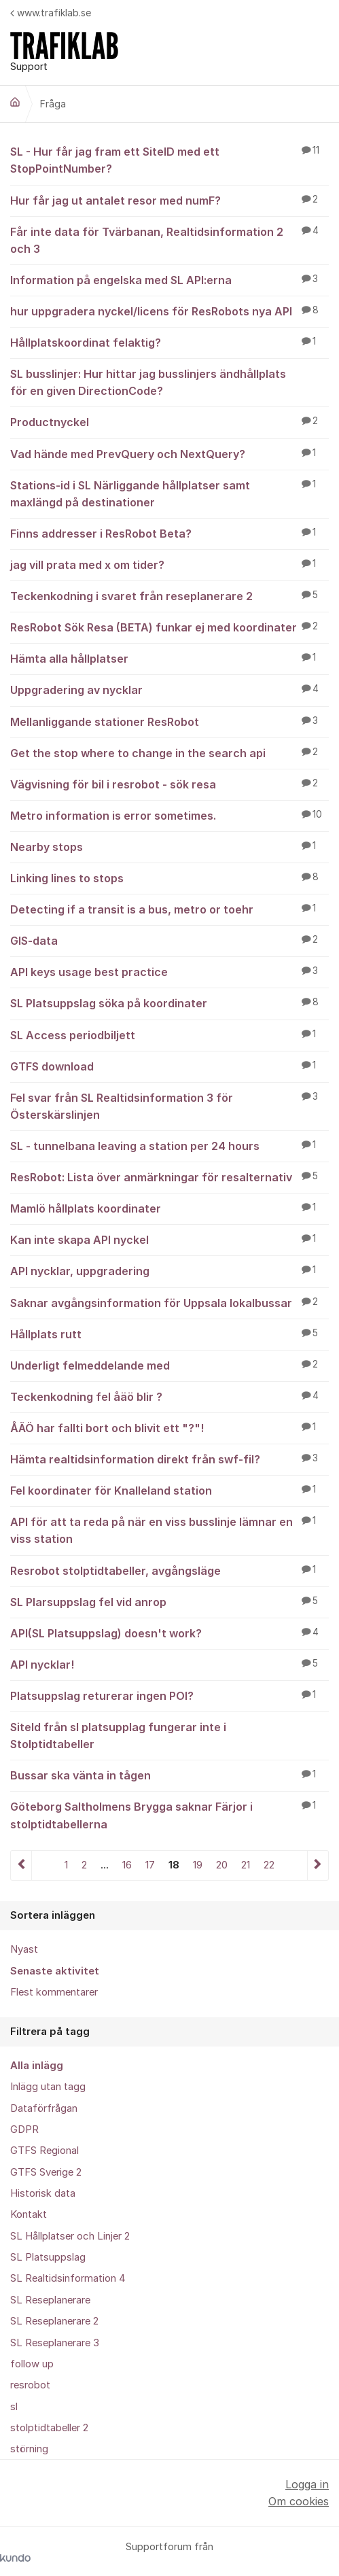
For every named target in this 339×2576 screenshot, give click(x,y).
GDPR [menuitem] (24, 2129)
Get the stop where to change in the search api (169, 752)
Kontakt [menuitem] (28, 2214)
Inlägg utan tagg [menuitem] (48, 2087)
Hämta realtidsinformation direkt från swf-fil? (169, 1458)
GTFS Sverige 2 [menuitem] (46, 2172)
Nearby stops (169, 846)
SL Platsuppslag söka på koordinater (169, 1002)
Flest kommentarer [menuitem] (54, 1992)
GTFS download (169, 1065)
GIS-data (169, 940)
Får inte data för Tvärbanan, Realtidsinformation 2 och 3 (169, 240)
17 (150, 1865)
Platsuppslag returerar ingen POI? (169, 1695)
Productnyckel (169, 421)
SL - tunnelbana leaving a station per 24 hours (169, 1145)
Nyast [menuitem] (24, 1949)
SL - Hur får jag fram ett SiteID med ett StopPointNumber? (169, 159)
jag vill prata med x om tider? (169, 564)
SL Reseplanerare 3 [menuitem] (54, 2343)
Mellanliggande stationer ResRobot (169, 721)
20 (222, 1865)
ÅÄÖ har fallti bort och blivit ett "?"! (169, 1427)
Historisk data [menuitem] (42, 2193)
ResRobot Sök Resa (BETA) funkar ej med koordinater (169, 626)
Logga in (307, 2484)
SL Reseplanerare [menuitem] (50, 2300)
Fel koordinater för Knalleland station (169, 1489)
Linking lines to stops (169, 877)
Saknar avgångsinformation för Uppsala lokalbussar (169, 1302)
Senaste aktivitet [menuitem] (54, 1971)
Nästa (317, 1865)
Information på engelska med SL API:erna (169, 279)
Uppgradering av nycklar (169, 689)
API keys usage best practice (169, 971)
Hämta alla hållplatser (169, 657)
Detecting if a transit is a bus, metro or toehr (169, 908)
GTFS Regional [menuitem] (44, 2150)
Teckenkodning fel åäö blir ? (169, 1396)
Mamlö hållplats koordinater (169, 1207)
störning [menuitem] (29, 2449)
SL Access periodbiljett (169, 1034)
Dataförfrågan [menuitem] (43, 2108)
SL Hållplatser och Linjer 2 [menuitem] (70, 2236)
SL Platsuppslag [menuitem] (48, 2257)
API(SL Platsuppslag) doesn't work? (169, 1632)
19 (197, 1865)
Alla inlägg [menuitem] (36, 2065)
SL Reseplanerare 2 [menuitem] (54, 2321)
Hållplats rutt (169, 1333)
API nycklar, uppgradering (169, 1270)
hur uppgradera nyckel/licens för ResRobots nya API (169, 310)
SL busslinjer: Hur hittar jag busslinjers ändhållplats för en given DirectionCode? (169, 382)
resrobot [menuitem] (30, 2385)
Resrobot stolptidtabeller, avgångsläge (169, 1570)
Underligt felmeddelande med (169, 1364)
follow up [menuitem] (32, 2364)
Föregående (21, 1865)
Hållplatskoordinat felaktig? (169, 341)
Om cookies (298, 2501)
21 (245, 1865)
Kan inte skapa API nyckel (169, 1239)
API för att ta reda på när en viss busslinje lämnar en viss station (169, 1530)
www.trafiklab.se (50, 12)
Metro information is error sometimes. (169, 814)
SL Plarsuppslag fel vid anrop (169, 1601)
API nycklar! (169, 1663)
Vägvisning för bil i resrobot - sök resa (169, 783)
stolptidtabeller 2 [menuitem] (49, 2428)
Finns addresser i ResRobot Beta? (169, 532)
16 (127, 1865)
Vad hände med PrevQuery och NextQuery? (169, 453)
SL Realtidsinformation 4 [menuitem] (68, 2278)
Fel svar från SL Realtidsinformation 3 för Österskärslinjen (169, 1105)
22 (269, 1865)
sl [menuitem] (14, 2407)
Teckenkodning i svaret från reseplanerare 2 (169, 595)
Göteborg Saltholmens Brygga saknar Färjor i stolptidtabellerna (169, 1814)
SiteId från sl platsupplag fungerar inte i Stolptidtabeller (169, 1735)
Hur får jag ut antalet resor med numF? (169, 199)
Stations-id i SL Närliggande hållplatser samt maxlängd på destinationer (169, 493)
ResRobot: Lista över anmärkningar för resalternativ (169, 1176)
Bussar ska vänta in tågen (169, 1774)
